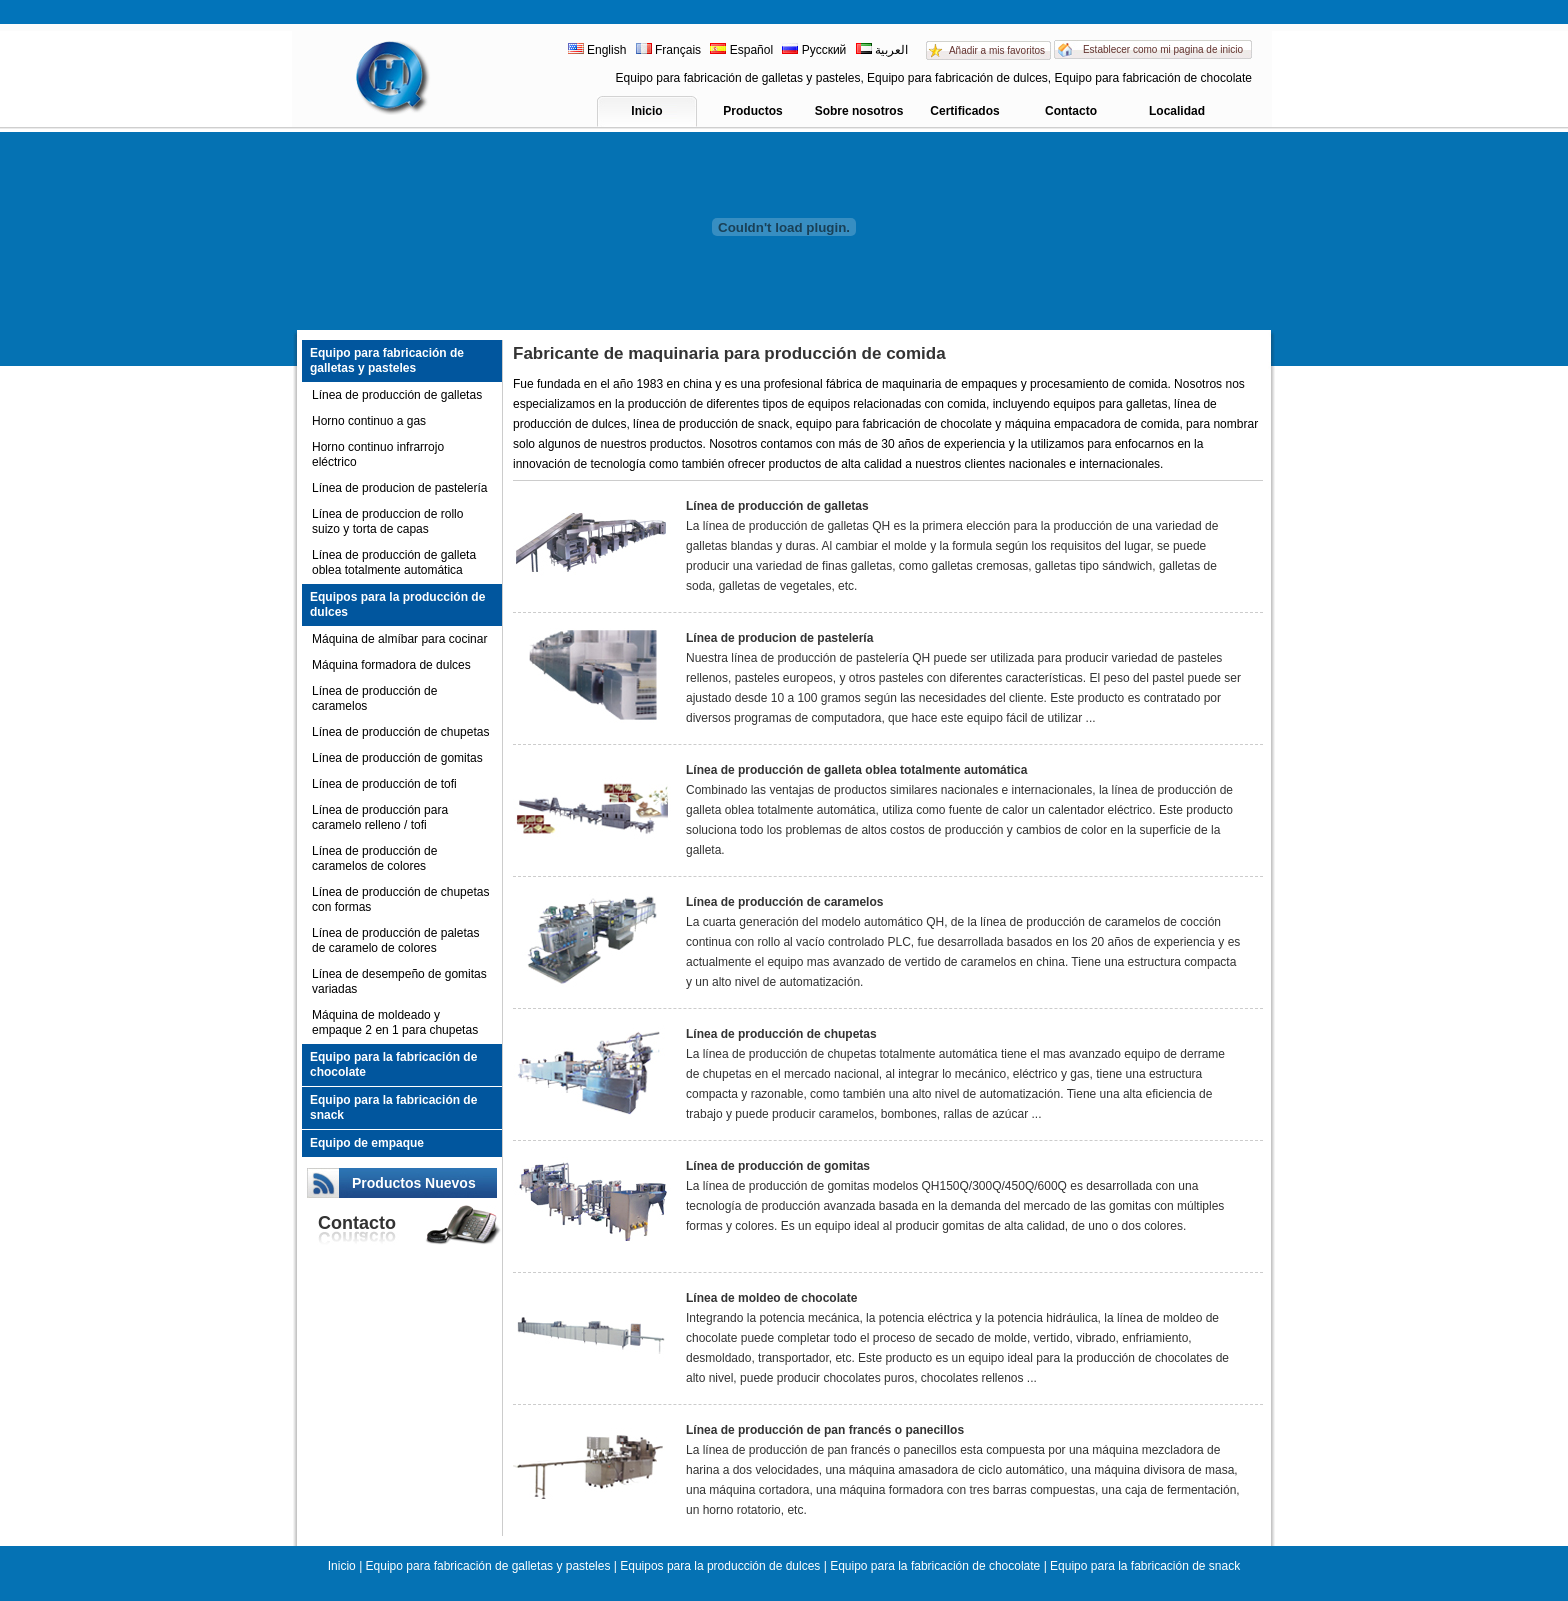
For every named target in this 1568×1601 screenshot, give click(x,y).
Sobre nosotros (859, 111)
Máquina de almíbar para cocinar (399, 639)
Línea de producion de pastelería (399, 488)
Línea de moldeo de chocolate (771, 1298)
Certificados (964, 111)
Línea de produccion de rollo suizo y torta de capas (387, 521)
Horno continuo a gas (369, 421)
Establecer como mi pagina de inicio (1163, 49)
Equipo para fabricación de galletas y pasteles (387, 360)
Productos (752, 111)
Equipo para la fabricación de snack (393, 1107)
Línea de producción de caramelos (374, 698)
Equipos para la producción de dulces (397, 604)
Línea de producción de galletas (397, 395)
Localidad (1177, 111)
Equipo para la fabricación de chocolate (393, 1064)
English (599, 50)
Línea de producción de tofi (384, 784)
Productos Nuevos (414, 1183)
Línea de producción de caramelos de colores (374, 858)
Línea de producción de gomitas (397, 758)
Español (741, 50)
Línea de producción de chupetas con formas (400, 899)
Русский (814, 50)
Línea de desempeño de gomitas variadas (399, 981)
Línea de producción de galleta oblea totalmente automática (394, 562)
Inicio (646, 111)
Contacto (1071, 111)
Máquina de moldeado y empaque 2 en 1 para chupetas (395, 1022)
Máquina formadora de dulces (391, 665)
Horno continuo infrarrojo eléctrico (378, 454)
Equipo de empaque (367, 1143)
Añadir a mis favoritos (997, 50)
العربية (882, 50)
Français (668, 50)
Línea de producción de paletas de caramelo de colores (395, 940)
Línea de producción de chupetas (400, 732)
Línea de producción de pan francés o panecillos (825, 1430)
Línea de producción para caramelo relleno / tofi (380, 817)
